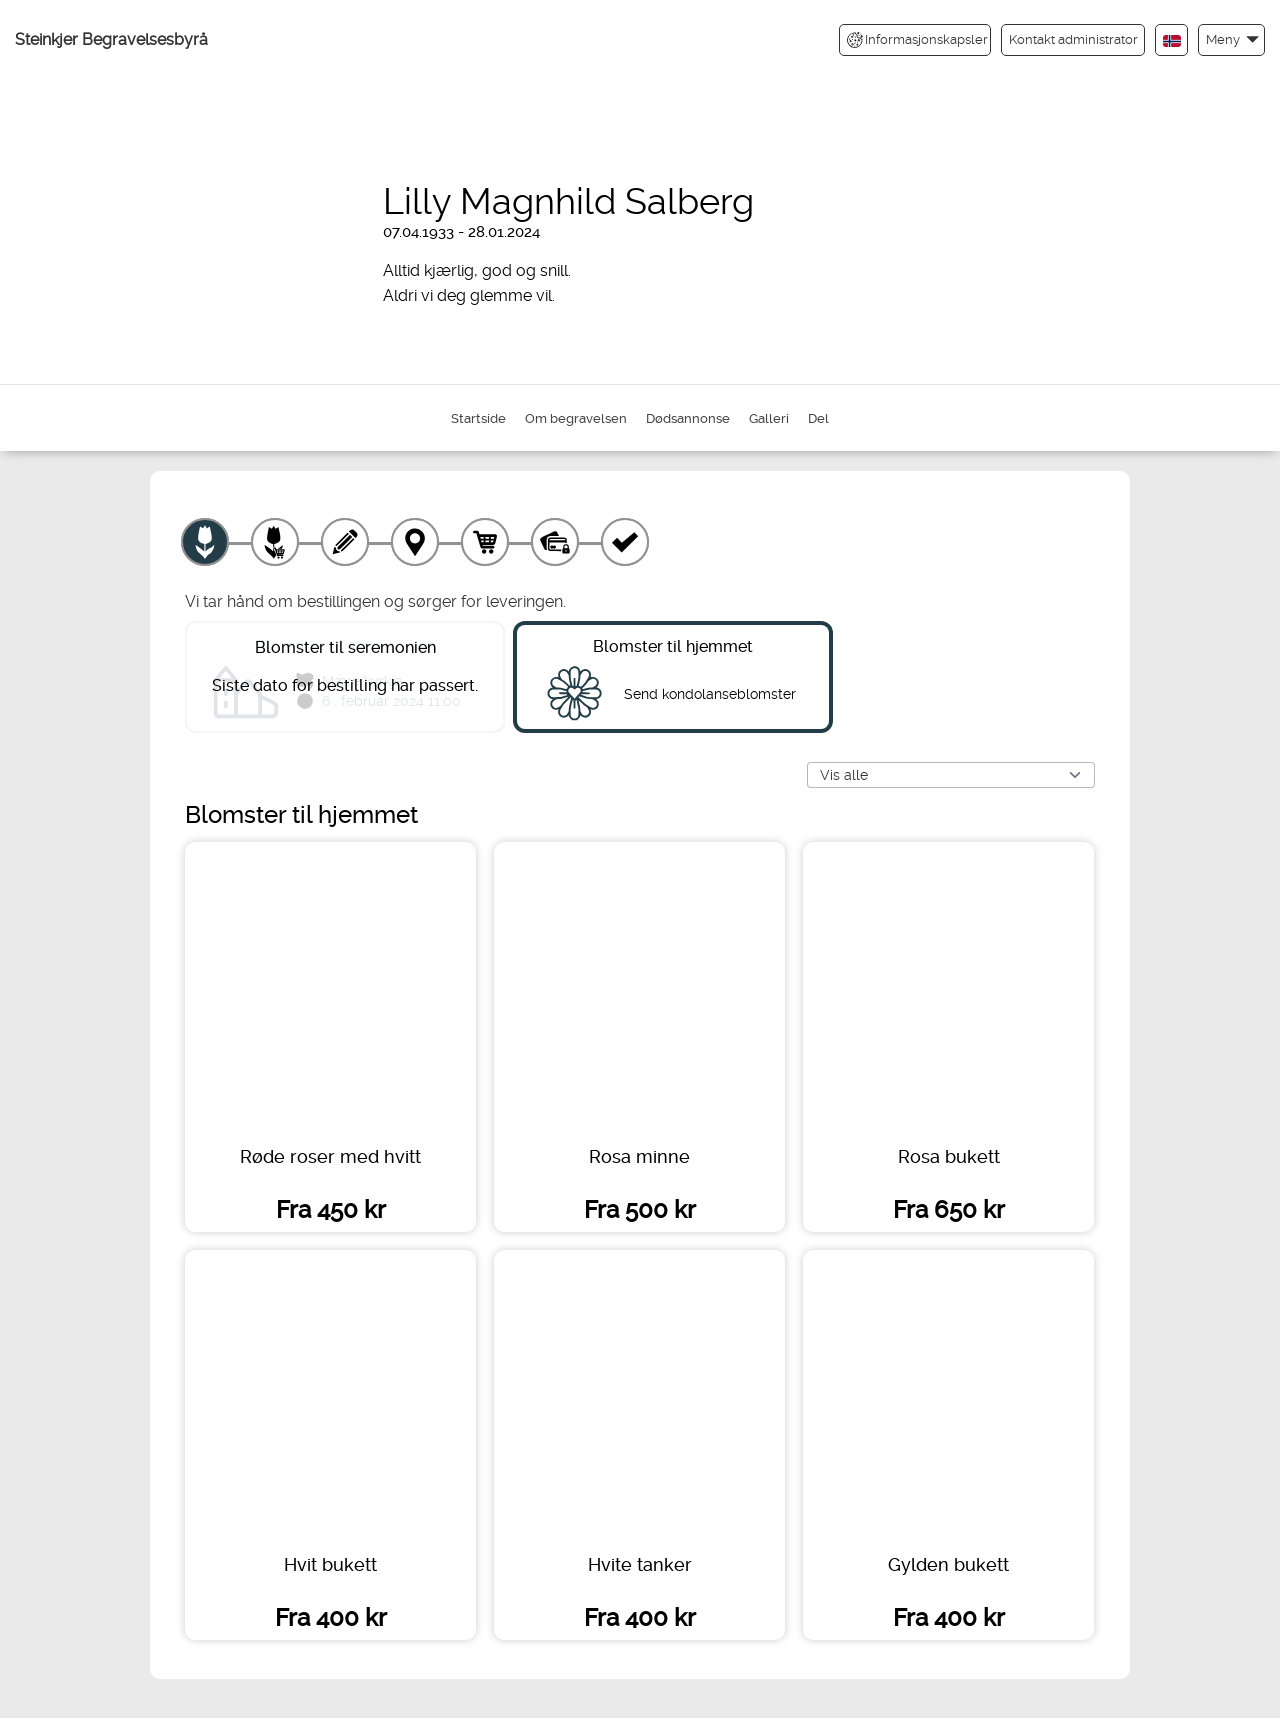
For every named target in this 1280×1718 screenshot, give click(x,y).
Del (818, 418)
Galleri (769, 418)
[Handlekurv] (485, 542)
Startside (478, 418)
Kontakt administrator (1073, 39)
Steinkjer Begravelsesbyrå (111, 39)
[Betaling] (555, 542)
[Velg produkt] (205, 542)
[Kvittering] (625, 542)
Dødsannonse (688, 418)
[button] (1231, 39)
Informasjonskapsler (917, 40)
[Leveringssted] (415, 542)
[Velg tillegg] (275, 542)
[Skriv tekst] (345, 542)
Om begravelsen (576, 418)
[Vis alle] (951, 775)
